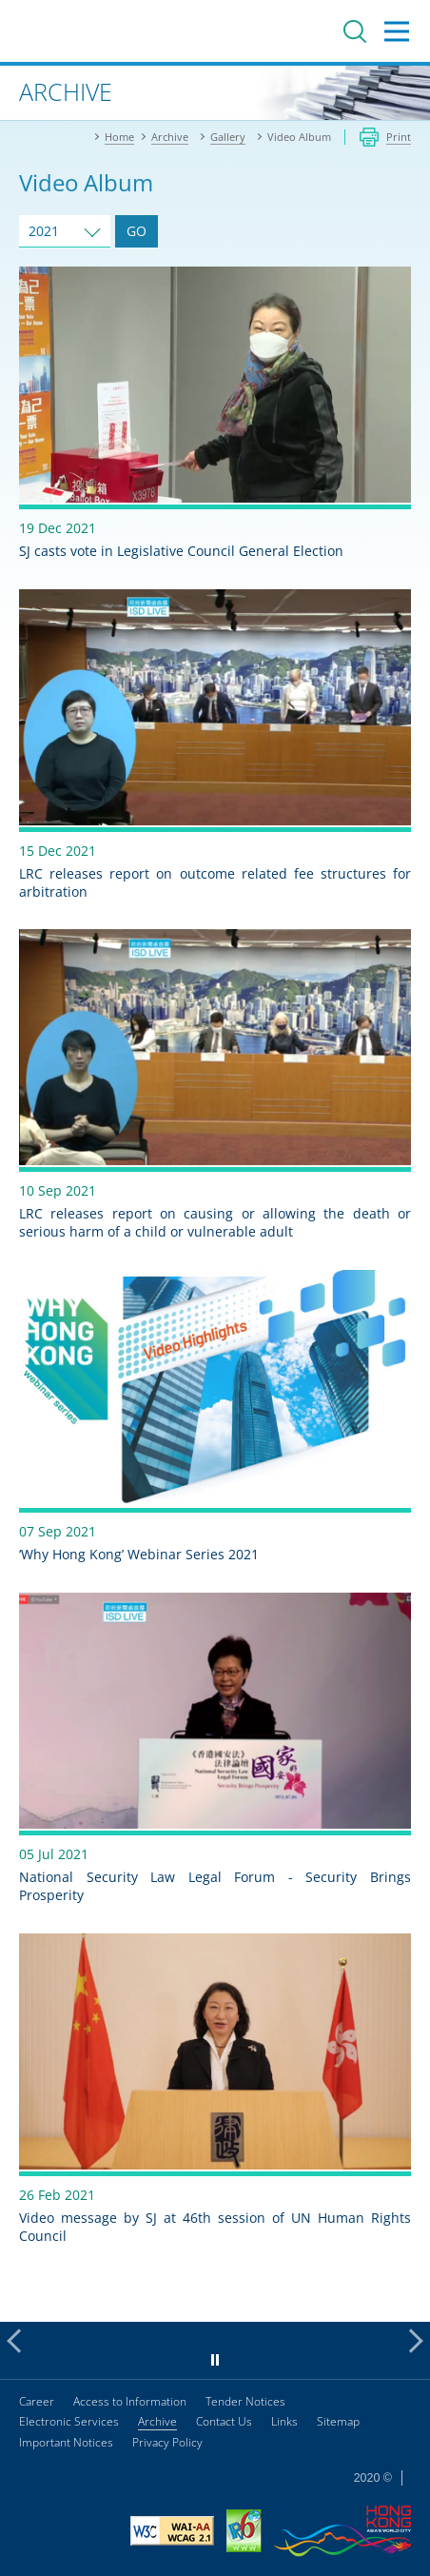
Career (36, 2401)
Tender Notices (245, 2401)
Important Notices (66, 2442)
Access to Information (129, 2401)
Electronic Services (69, 2421)
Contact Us (224, 2421)
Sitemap (338, 2421)
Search (355, 31)
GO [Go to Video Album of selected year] (137, 231)
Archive (157, 2421)
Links (284, 2421)
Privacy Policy (167, 2442)
